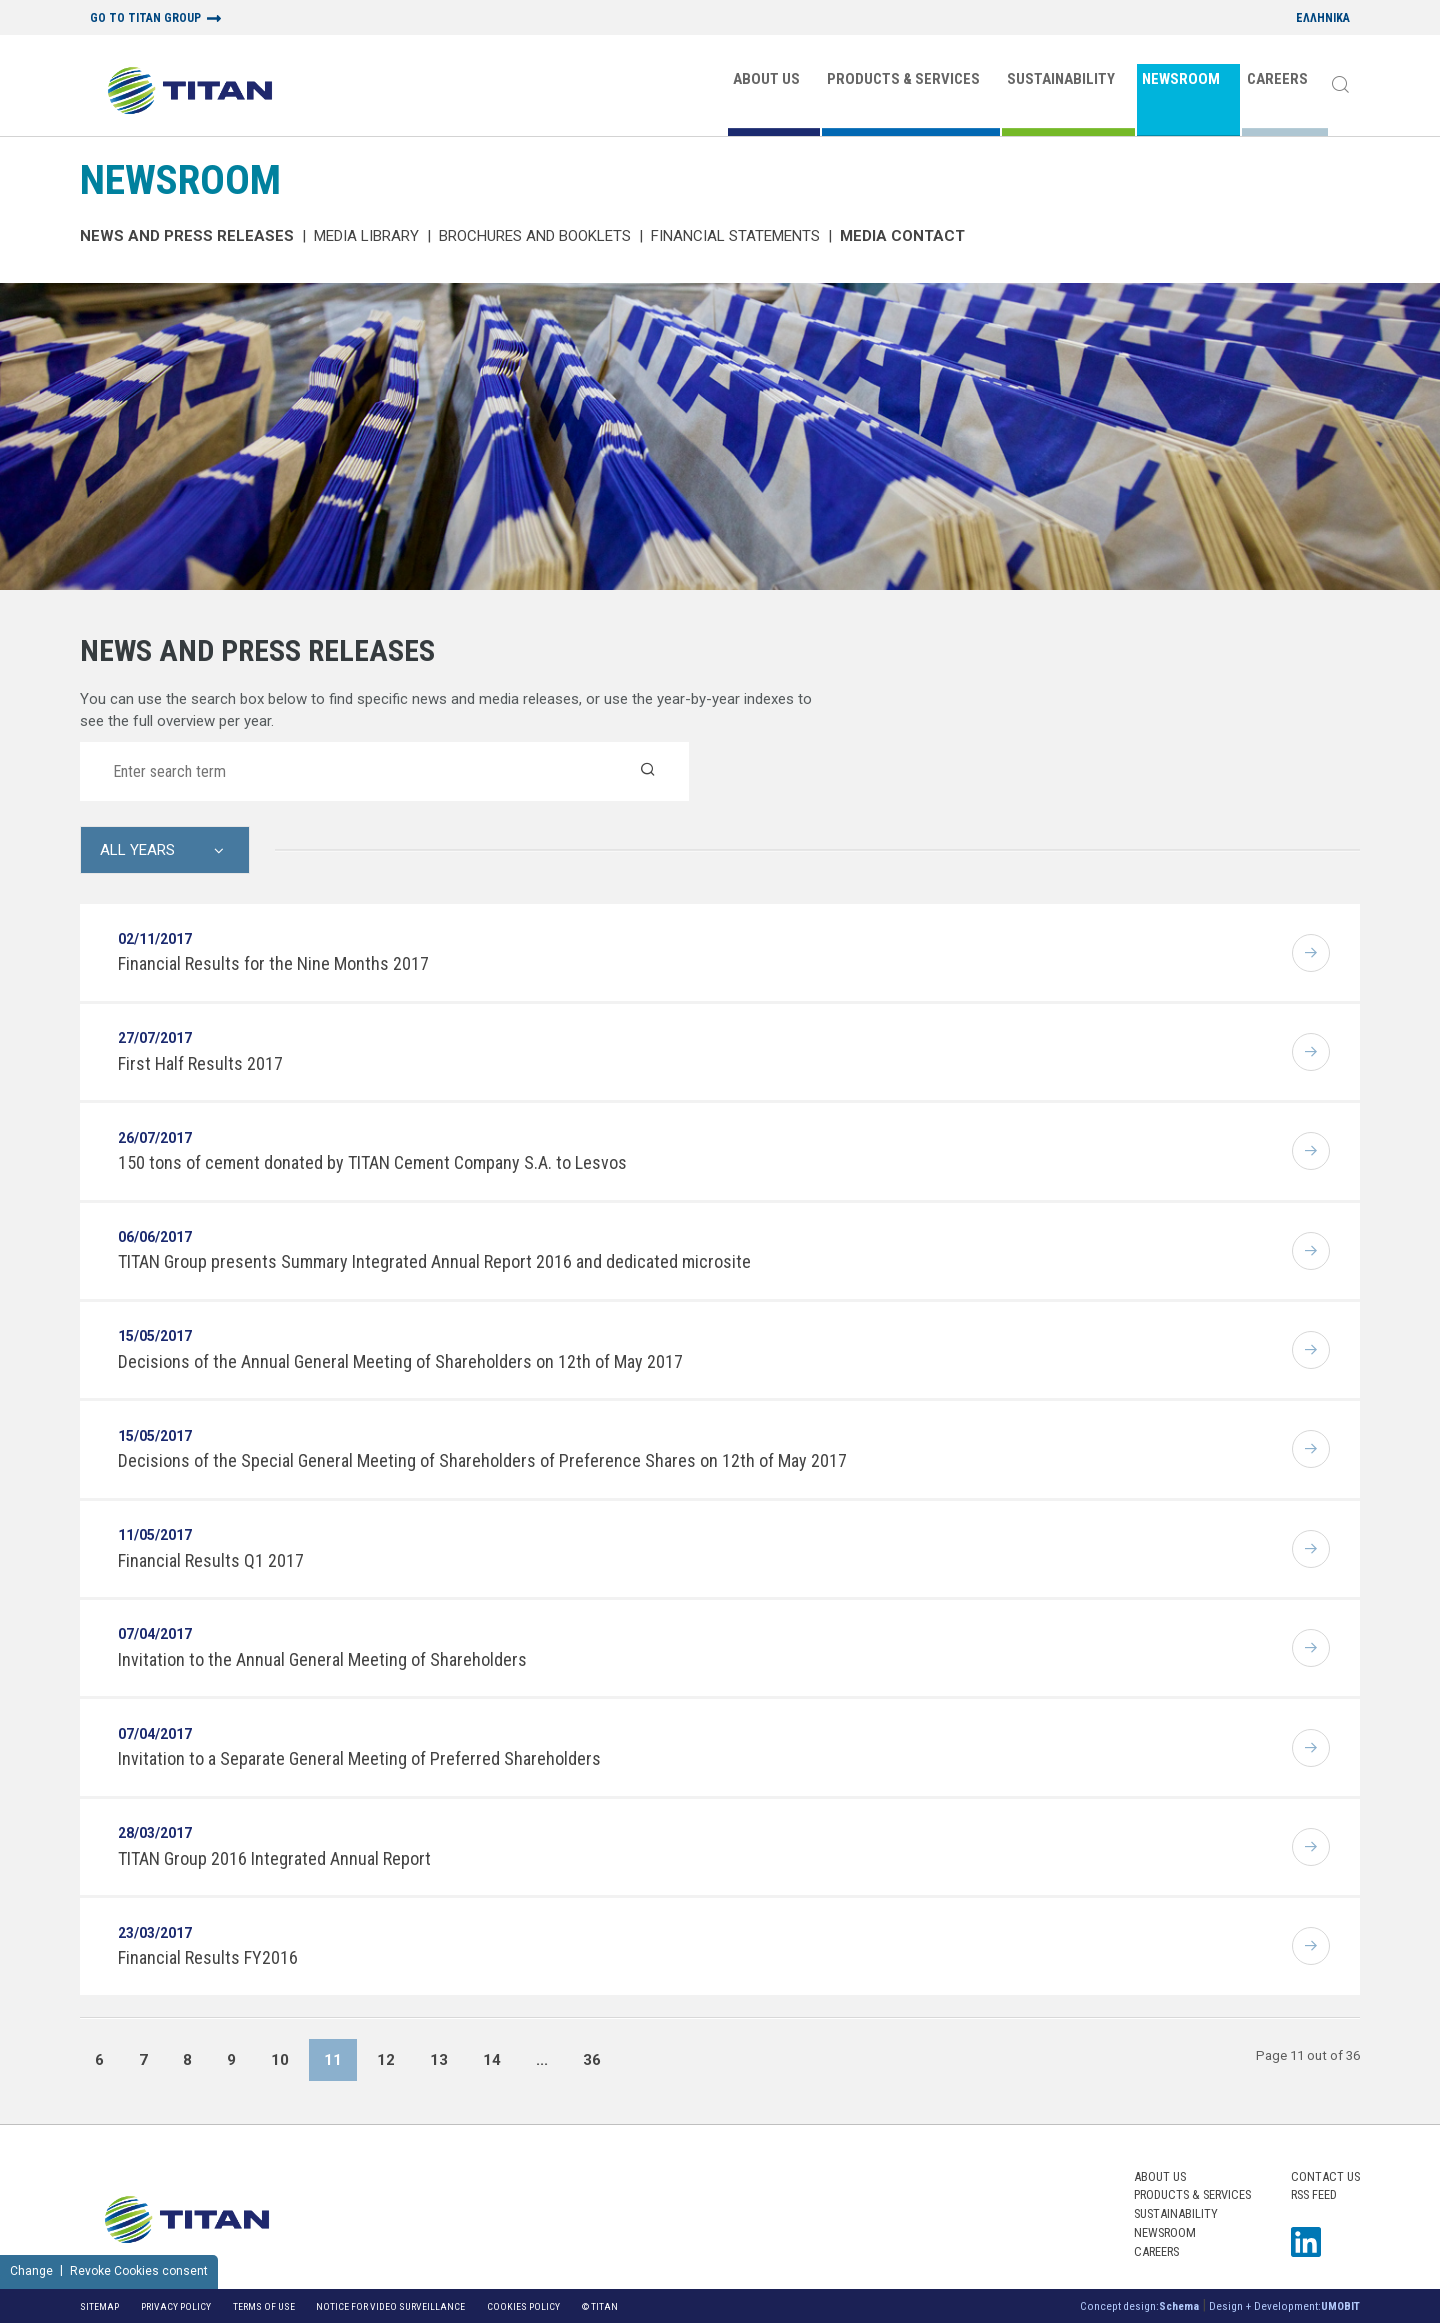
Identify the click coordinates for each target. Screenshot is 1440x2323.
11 (333, 2060)
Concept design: (1139, 2306)
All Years (137, 850)
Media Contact (902, 236)
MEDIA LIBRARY (366, 236)
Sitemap (99, 2306)
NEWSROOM (1181, 79)
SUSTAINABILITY (1061, 79)
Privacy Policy (176, 2306)
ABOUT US (766, 79)
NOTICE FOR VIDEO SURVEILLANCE (390, 2306)
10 (280, 2060)
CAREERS (1277, 79)
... (542, 2060)
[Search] (1340, 86)
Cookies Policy (523, 2306)
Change (31, 2271)
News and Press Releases (187, 236)
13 (439, 2060)
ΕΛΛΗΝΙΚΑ (1323, 18)
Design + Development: (1284, 2306)
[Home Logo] (190, 92)
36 (592, 2060)
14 (492, 2060)
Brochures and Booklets (535, 236)
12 (386, 2060)
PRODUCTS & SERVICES (903, 79)
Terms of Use (264, 2306)
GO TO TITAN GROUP (145, 18)
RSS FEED (1314, 2194)
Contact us (1325, 2176)
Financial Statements (735, 236)
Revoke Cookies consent (139, 2271)
